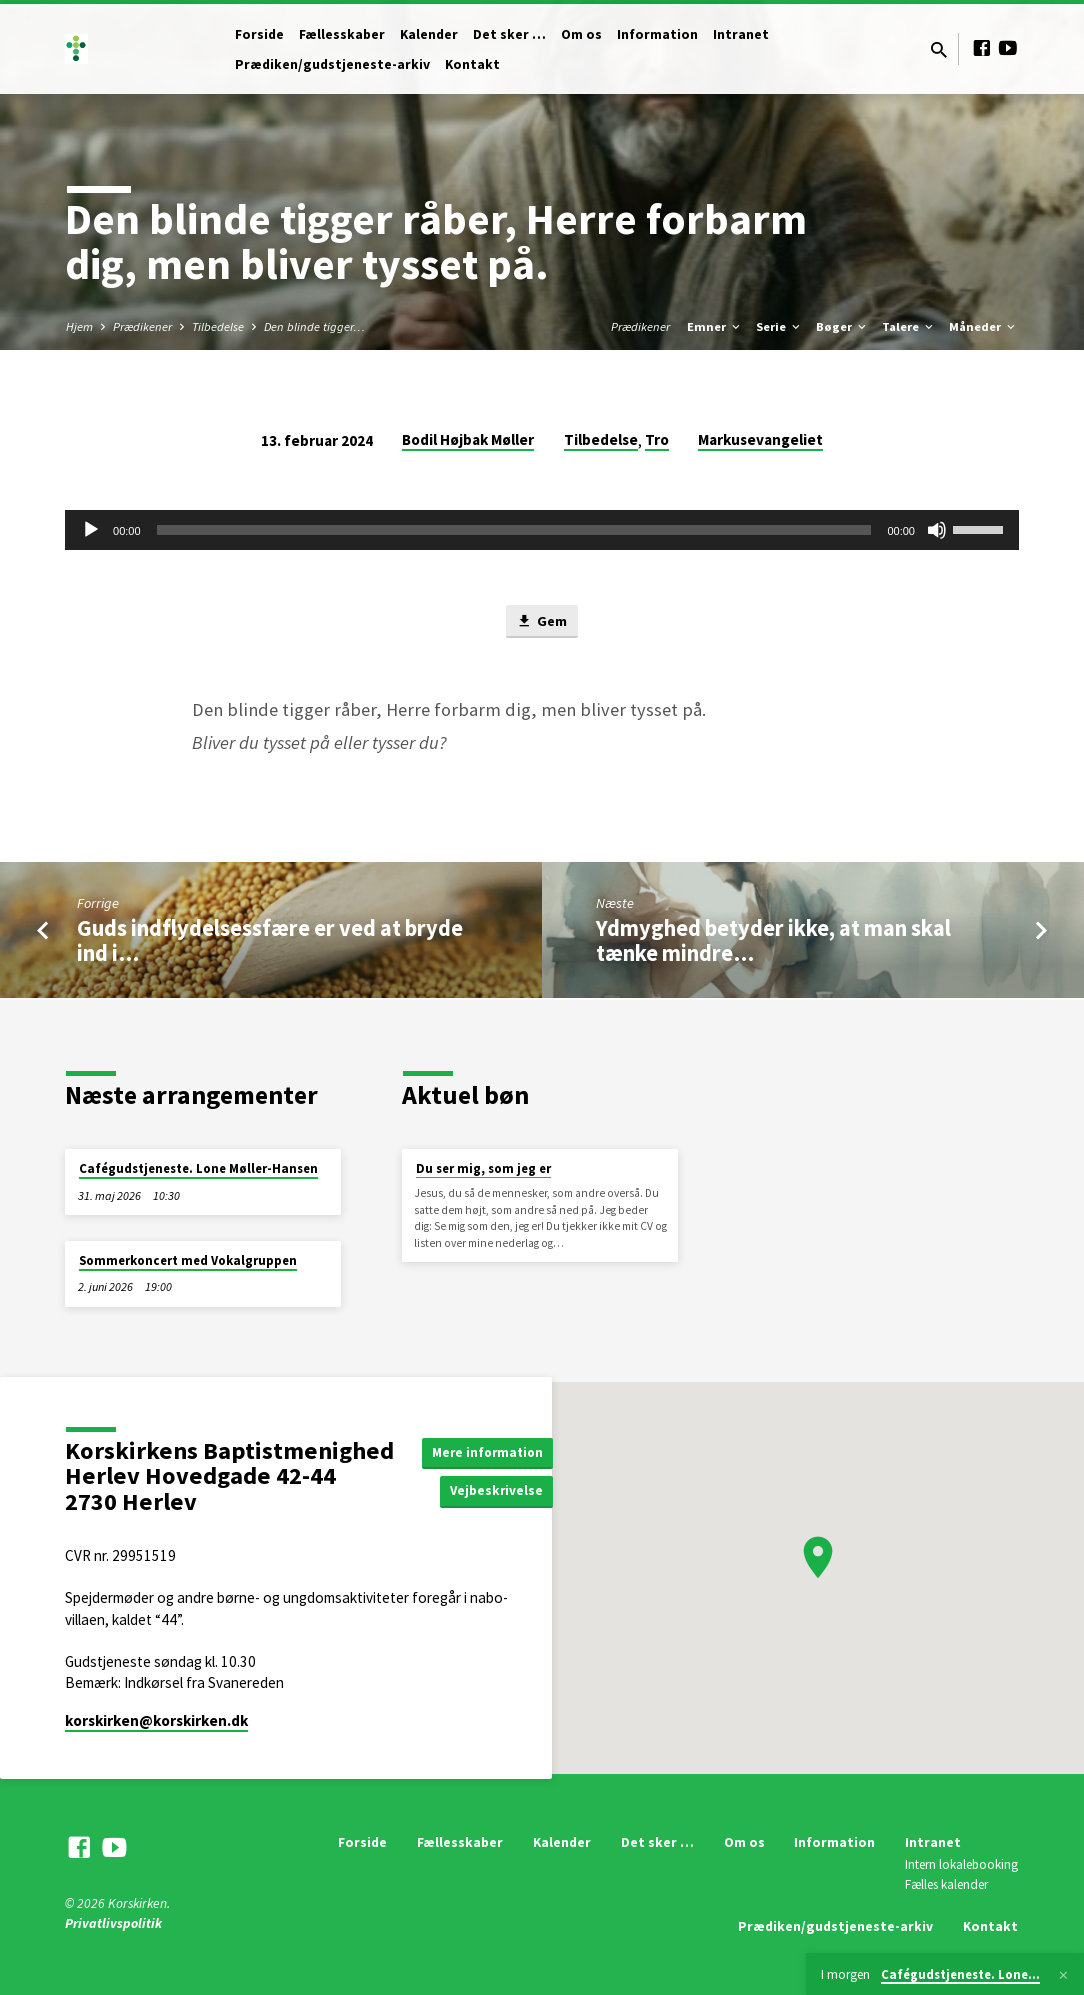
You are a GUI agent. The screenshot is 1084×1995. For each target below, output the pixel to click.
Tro (657, 439)
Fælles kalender (946, 1884)
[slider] (514, 530)
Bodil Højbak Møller (468, 439)
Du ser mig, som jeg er (483, 1168)
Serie (779, 326)
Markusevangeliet (760, 439)
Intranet (741, 34)
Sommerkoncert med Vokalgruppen (188, 1260)
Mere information (491, 1452)
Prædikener (142, 326)
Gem (541, 622)
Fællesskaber (342, 34)
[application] (542, 530)
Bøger (842, 326)
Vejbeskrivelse (502, 1491)
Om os (581, 34)
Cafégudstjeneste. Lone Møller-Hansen (198, 1168)
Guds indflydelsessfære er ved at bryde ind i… (270, 941)
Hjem (79, 326)
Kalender (429, 34)
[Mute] (937, 530)
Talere (909, 326)
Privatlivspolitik (113, 1923)
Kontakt (472, 64)
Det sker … (509, 34)
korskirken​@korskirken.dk (156, 1720)
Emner (715, 326)
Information (657, 34)
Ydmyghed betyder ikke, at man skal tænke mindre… (773, 941)
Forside (259, 34)
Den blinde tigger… (314, 326)
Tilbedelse (218, 326)
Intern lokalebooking (961, 1865)
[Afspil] (91, 530)
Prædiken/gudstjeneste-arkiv (332, 64)
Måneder (983, 326)
